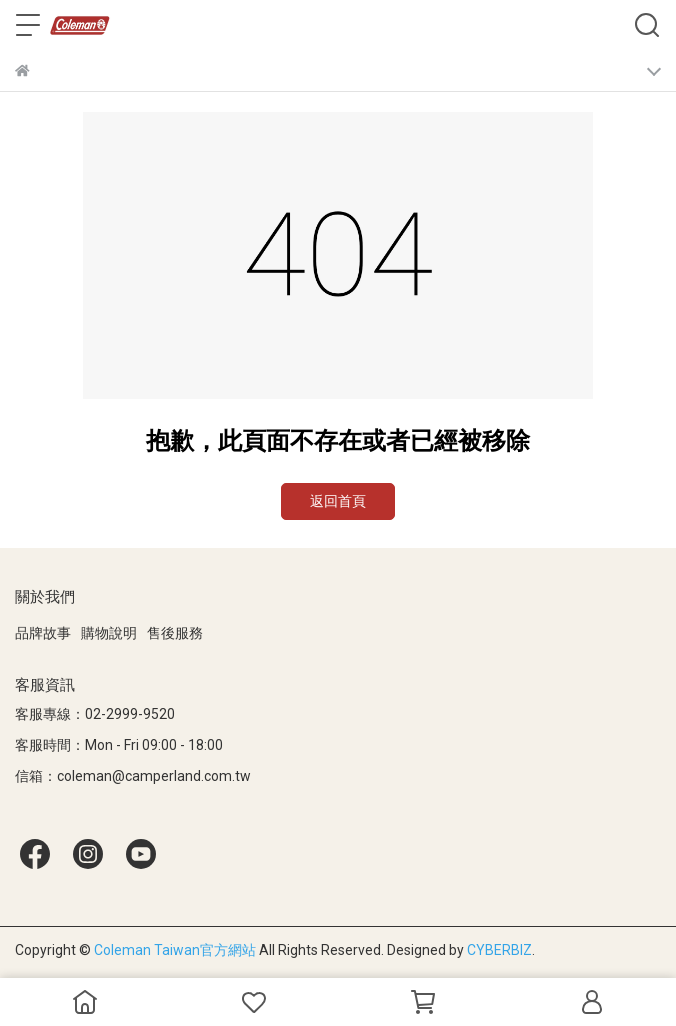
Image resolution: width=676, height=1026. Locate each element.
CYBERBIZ (499, 950)
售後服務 (175, 633)
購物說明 (109, 633)
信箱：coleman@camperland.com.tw (133, 776)
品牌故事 (43, 633)
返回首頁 (338, 501)
